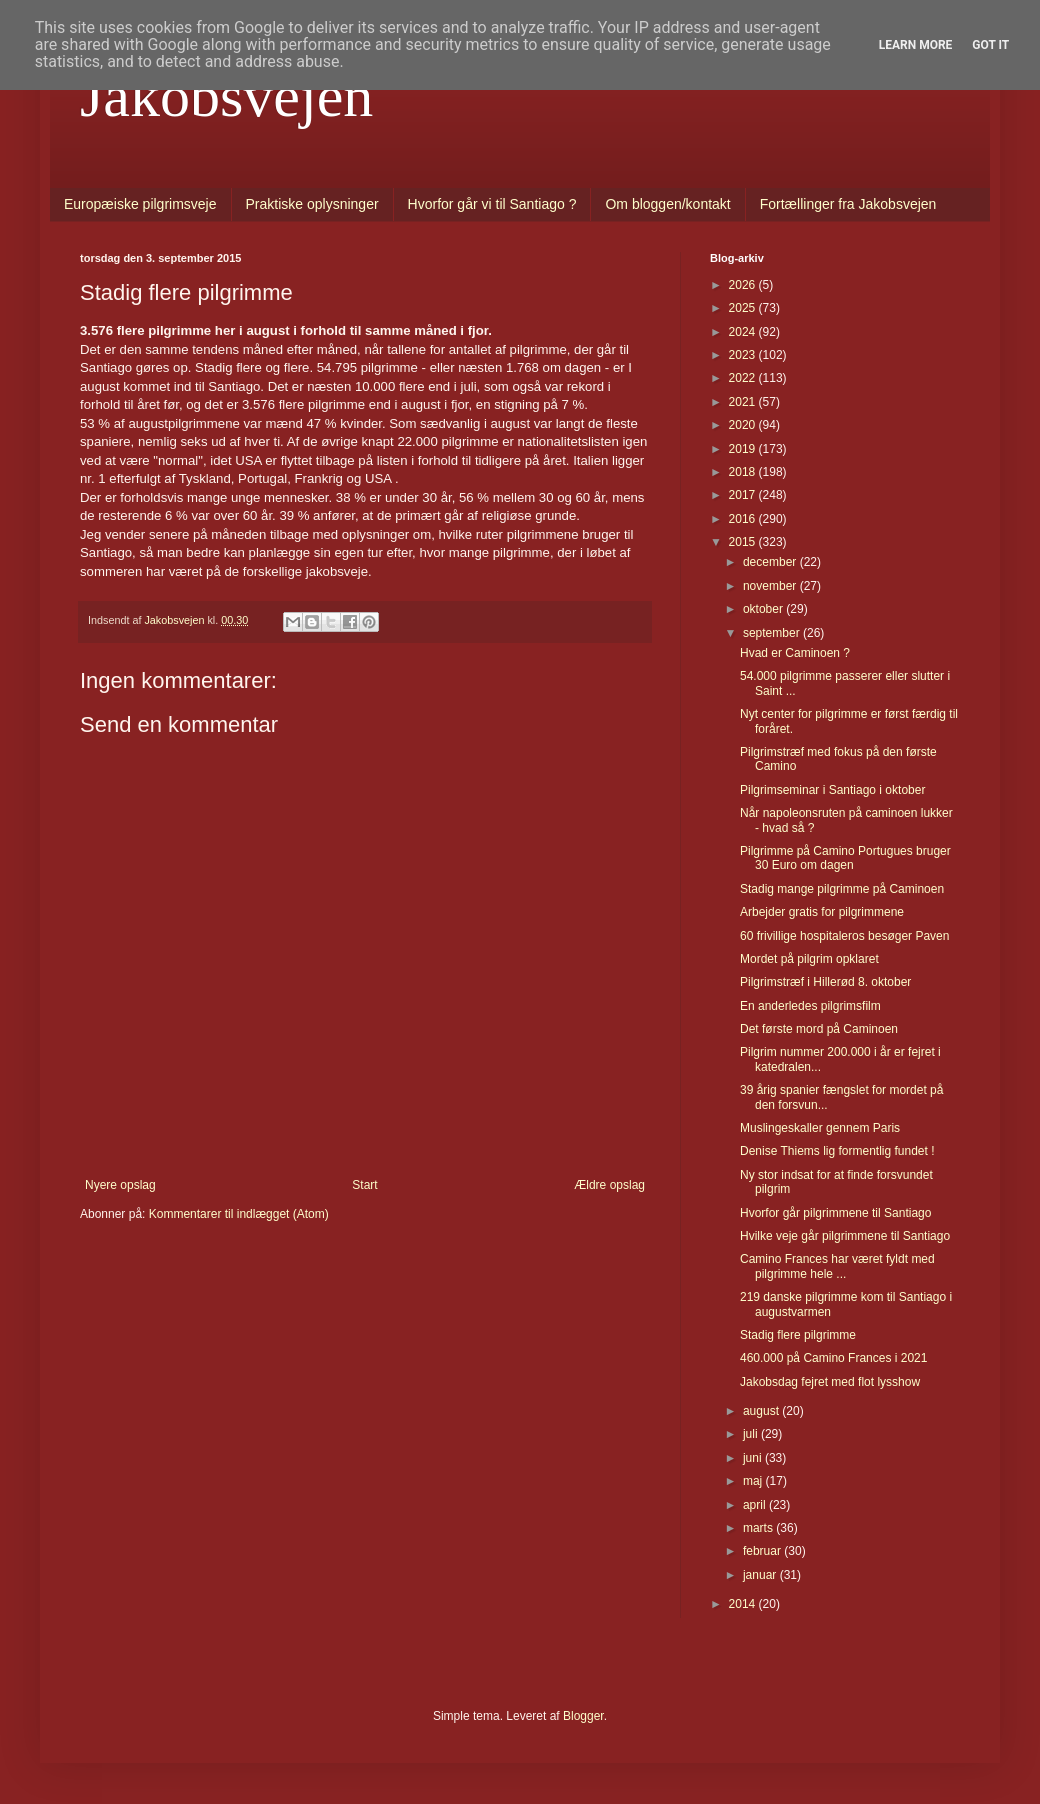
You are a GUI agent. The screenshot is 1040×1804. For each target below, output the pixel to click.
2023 (744, 355)
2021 (744, 402)
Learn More (916, 45)
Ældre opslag (609, 1185)
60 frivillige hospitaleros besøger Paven (844, 936)
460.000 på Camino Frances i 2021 (833, 1358)
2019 (744, 449)
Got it (990, 45)
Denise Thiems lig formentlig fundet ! (837, 1151)
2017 (744, 495)
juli (752, 1434)
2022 (744, 378)
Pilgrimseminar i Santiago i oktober (832, 790)
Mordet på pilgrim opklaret (809, 959)
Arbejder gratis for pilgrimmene (822, 912)
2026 (744, 285)
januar (761, 1575)
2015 (744, 542)
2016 (744, 519)
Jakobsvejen (226, 96)
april (756, 1505)
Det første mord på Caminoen (819, 1029)
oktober (764, 609)
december (771, 562)
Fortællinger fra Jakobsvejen (848, 204)
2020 (744, 425)
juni (754, 1458)
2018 (744, 472)
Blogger (583, 1716)
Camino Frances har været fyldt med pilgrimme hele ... (837, 1266)
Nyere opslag (120, 1185)
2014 (744, 1604)
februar (763, 1551)
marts (759, 1528)
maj (754, 1481)
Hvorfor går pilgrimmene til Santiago (835, 1213)
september (773, 633)
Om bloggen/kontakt (667, 204)
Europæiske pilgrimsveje (140, 204)
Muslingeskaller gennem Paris (820, 1128)
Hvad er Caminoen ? (795, 653)
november (771, 586)
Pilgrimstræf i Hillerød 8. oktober (825, 982)
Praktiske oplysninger (312, 204)
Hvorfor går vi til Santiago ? (492, 204)
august (762, 1411)
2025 (744, 308)
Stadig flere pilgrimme (798, 1335)
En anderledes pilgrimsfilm (810, 1006)
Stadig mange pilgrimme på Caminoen (842, 889)
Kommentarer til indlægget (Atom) (239, 1214)
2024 (744, 332)
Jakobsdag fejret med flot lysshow (830, 1382)
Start (364, 1185)
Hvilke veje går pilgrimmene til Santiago (845, 1236)
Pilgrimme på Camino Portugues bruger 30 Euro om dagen (845, 858)
